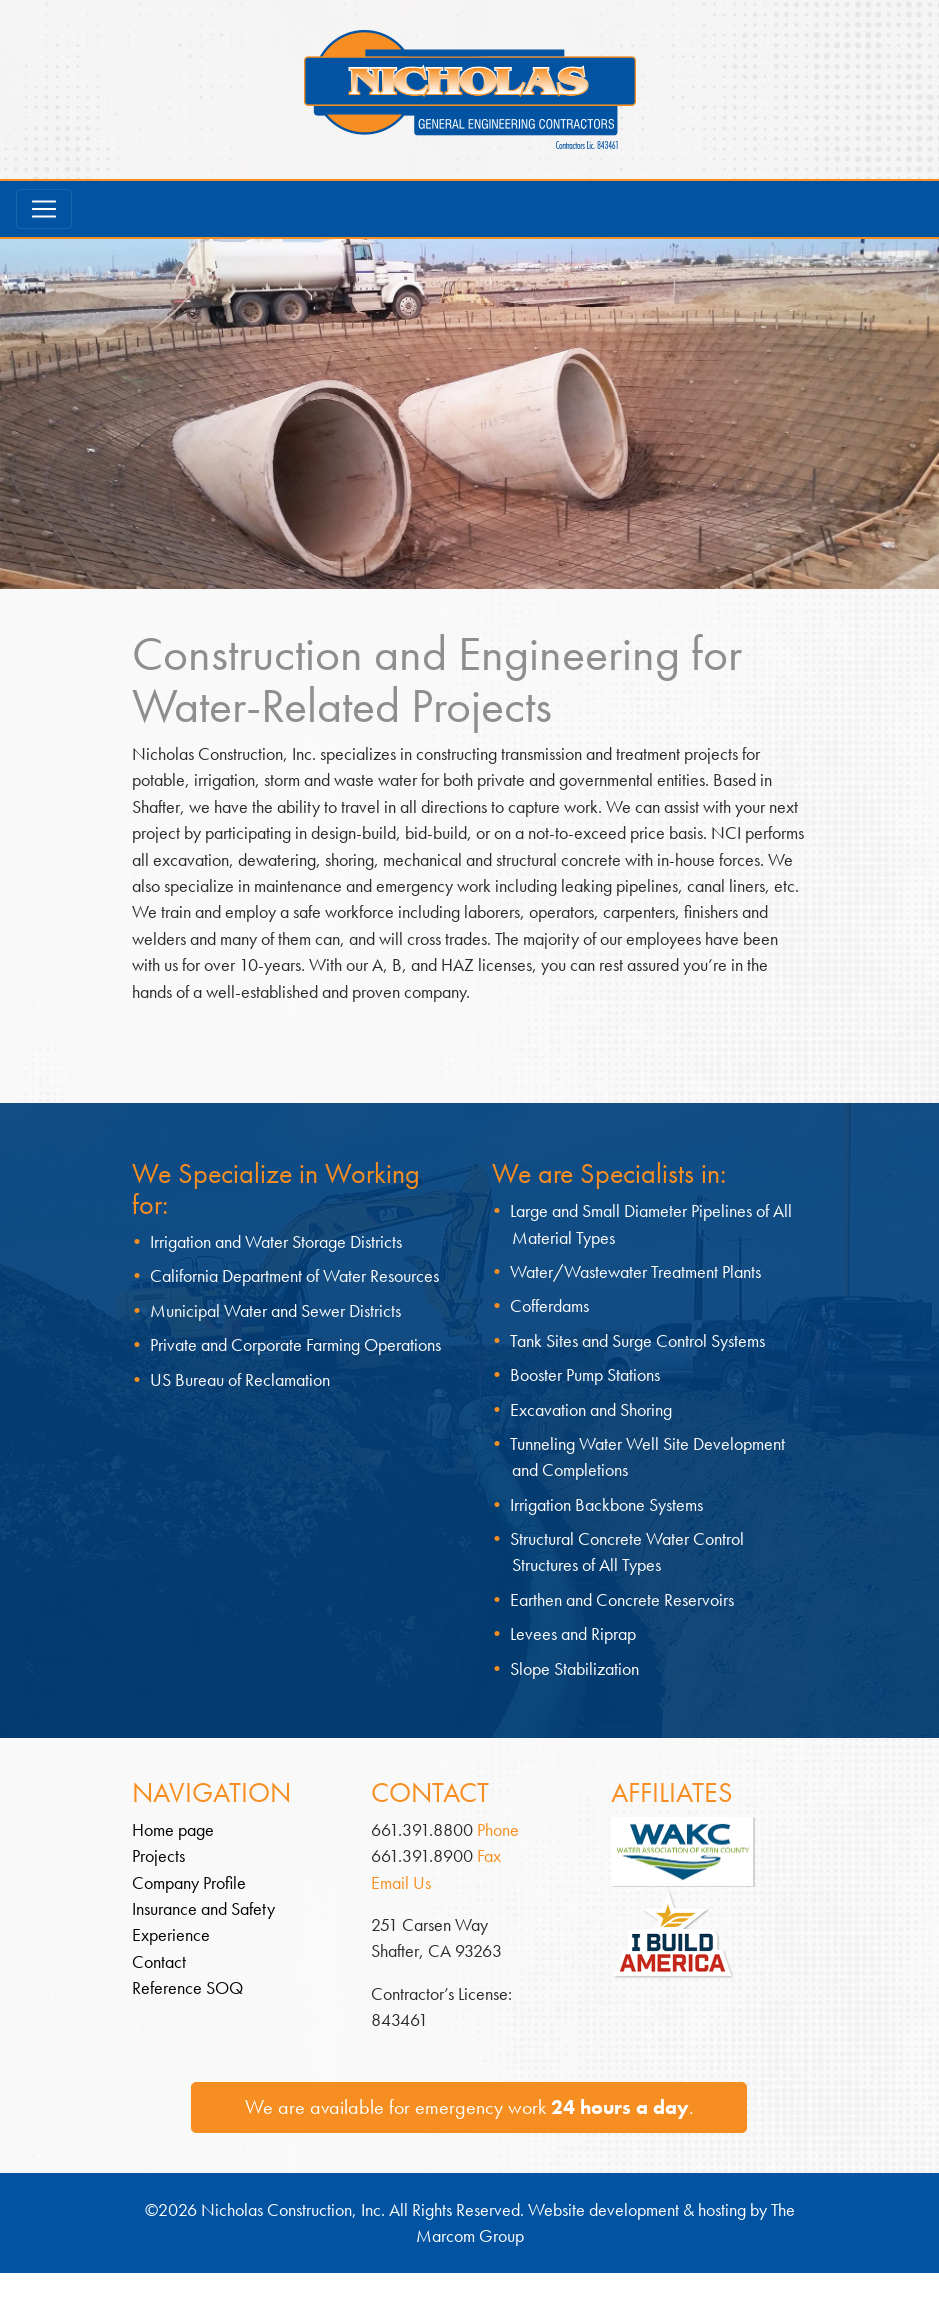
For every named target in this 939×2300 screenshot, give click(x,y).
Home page (173, 1830)
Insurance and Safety (203, 1909)
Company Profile (189, 1883)
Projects (158, 1856)
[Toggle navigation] (44, 209)
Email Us (401, 1883)
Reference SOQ (187, 1988)
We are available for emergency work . (469, 2107)
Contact (159, 1962)
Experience (171, 1935)
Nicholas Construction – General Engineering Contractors (470, 89)
